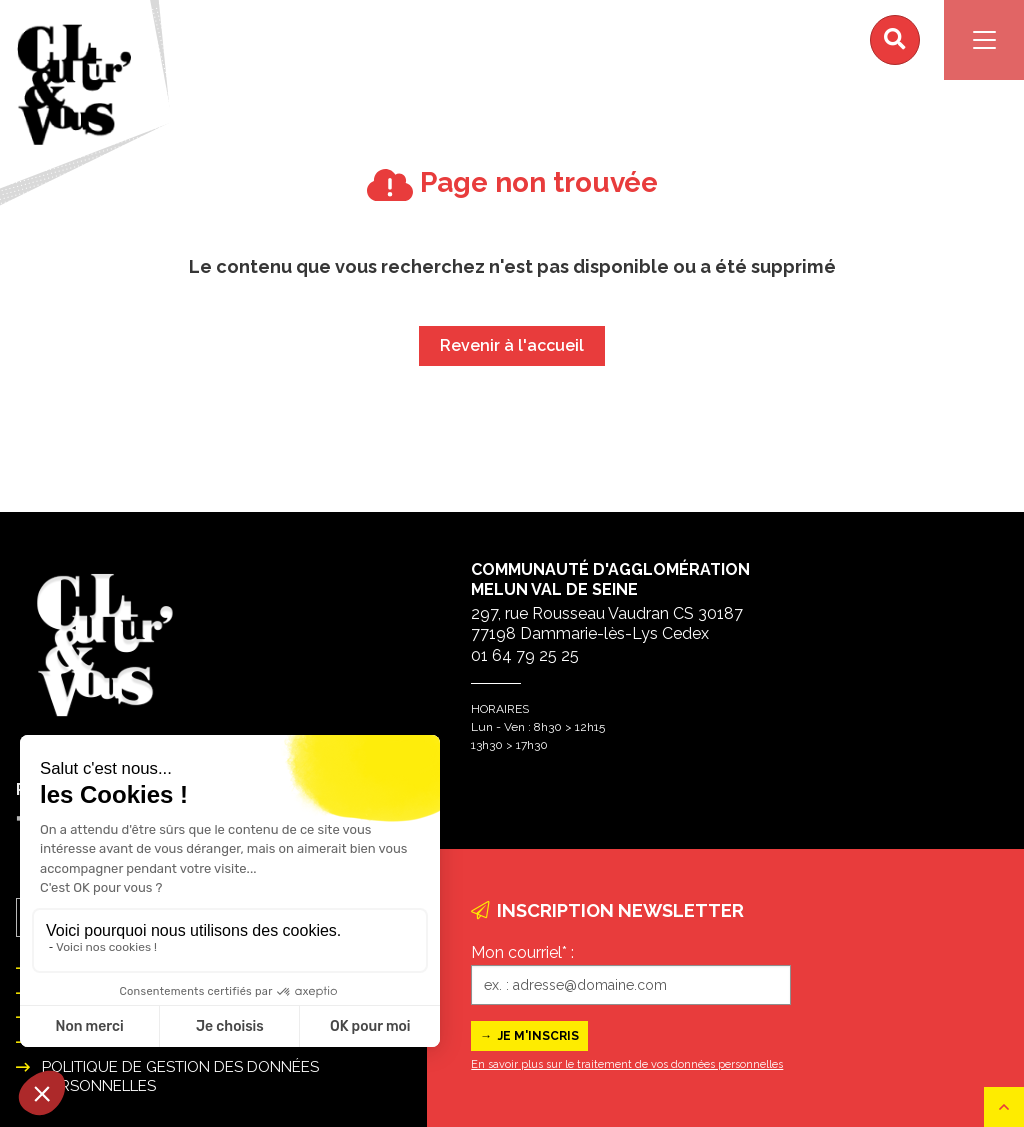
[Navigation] (984, 40)
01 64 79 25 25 (525, 655)
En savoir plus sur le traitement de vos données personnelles (627, 1064)
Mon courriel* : (522, 952)
